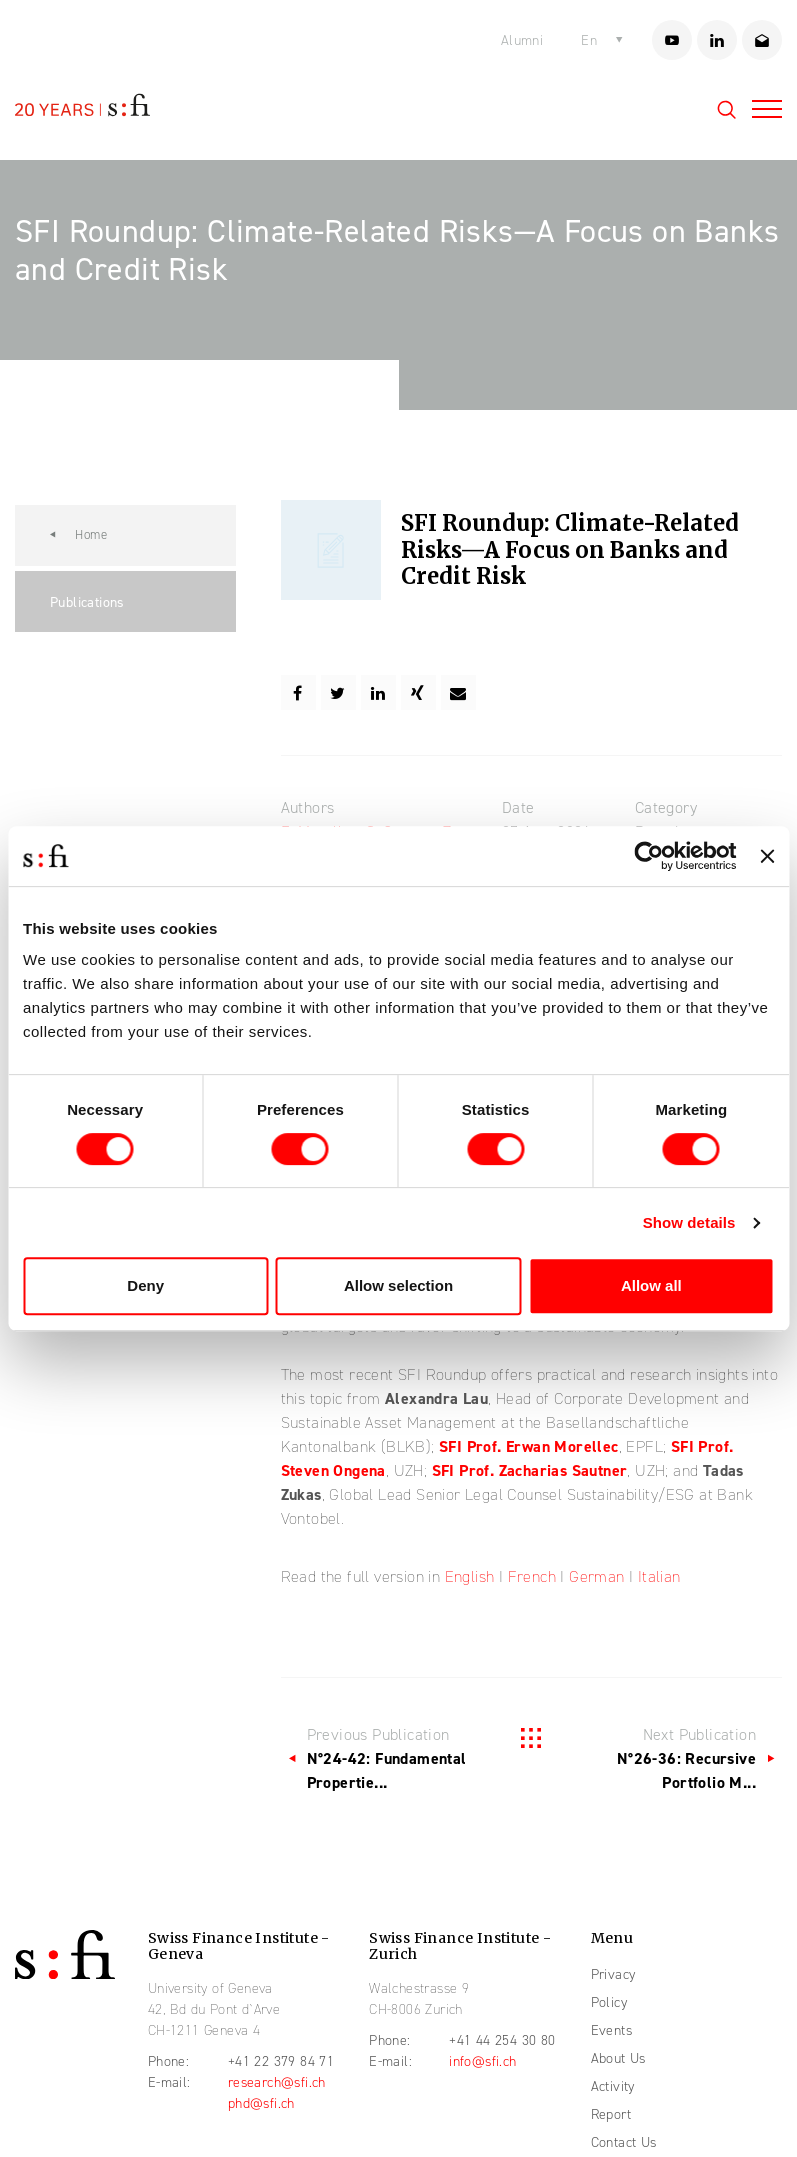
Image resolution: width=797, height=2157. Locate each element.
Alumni (522, 40)
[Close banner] (767, 856)
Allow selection (398, 1285)
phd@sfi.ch (261, 2103)
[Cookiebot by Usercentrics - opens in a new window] (649, 856)
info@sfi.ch (482, 2061)
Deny (145, 1285)
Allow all (651, 1285)
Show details (689, 1222)
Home (91, 535)
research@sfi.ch (277, 2082)
